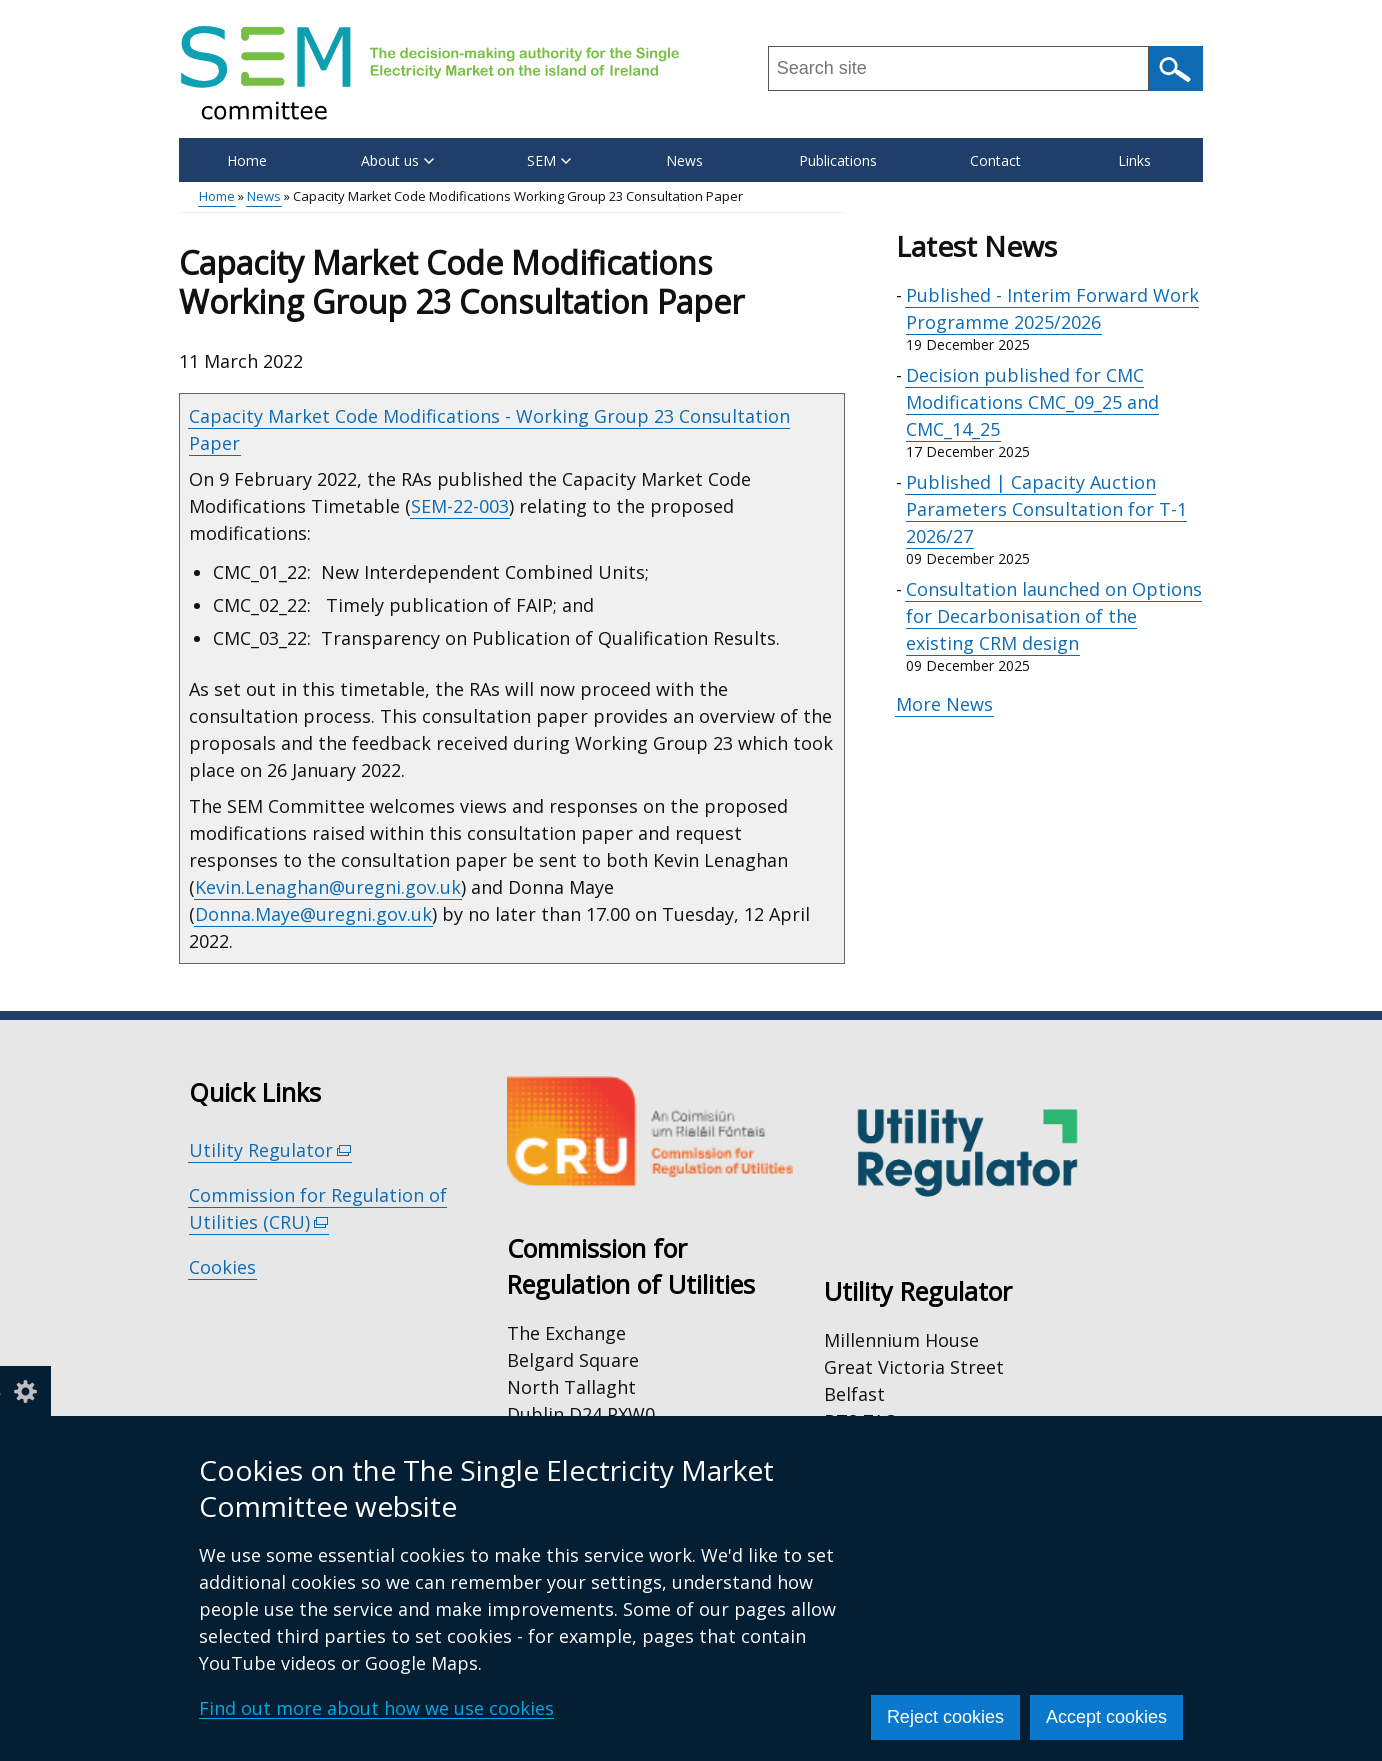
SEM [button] (549, 160)
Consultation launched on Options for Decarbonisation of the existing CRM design (1054, 616)
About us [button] (397, 160)
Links (1134, 160)
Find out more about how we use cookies (376, 1708)
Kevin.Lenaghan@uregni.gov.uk (328, 887)
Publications (838, 160)
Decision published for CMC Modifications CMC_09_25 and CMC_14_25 (1032, 402)
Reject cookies (945, 1717)
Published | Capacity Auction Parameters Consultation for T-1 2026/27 (1046, 509)
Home (247, 160)
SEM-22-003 (460, 506)
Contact (995, 160)
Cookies (222, 1267)
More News (944, 704)
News (684, 160)
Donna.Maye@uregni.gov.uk (313, 914)
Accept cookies (1106, 1717)
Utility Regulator (270, 1150)
